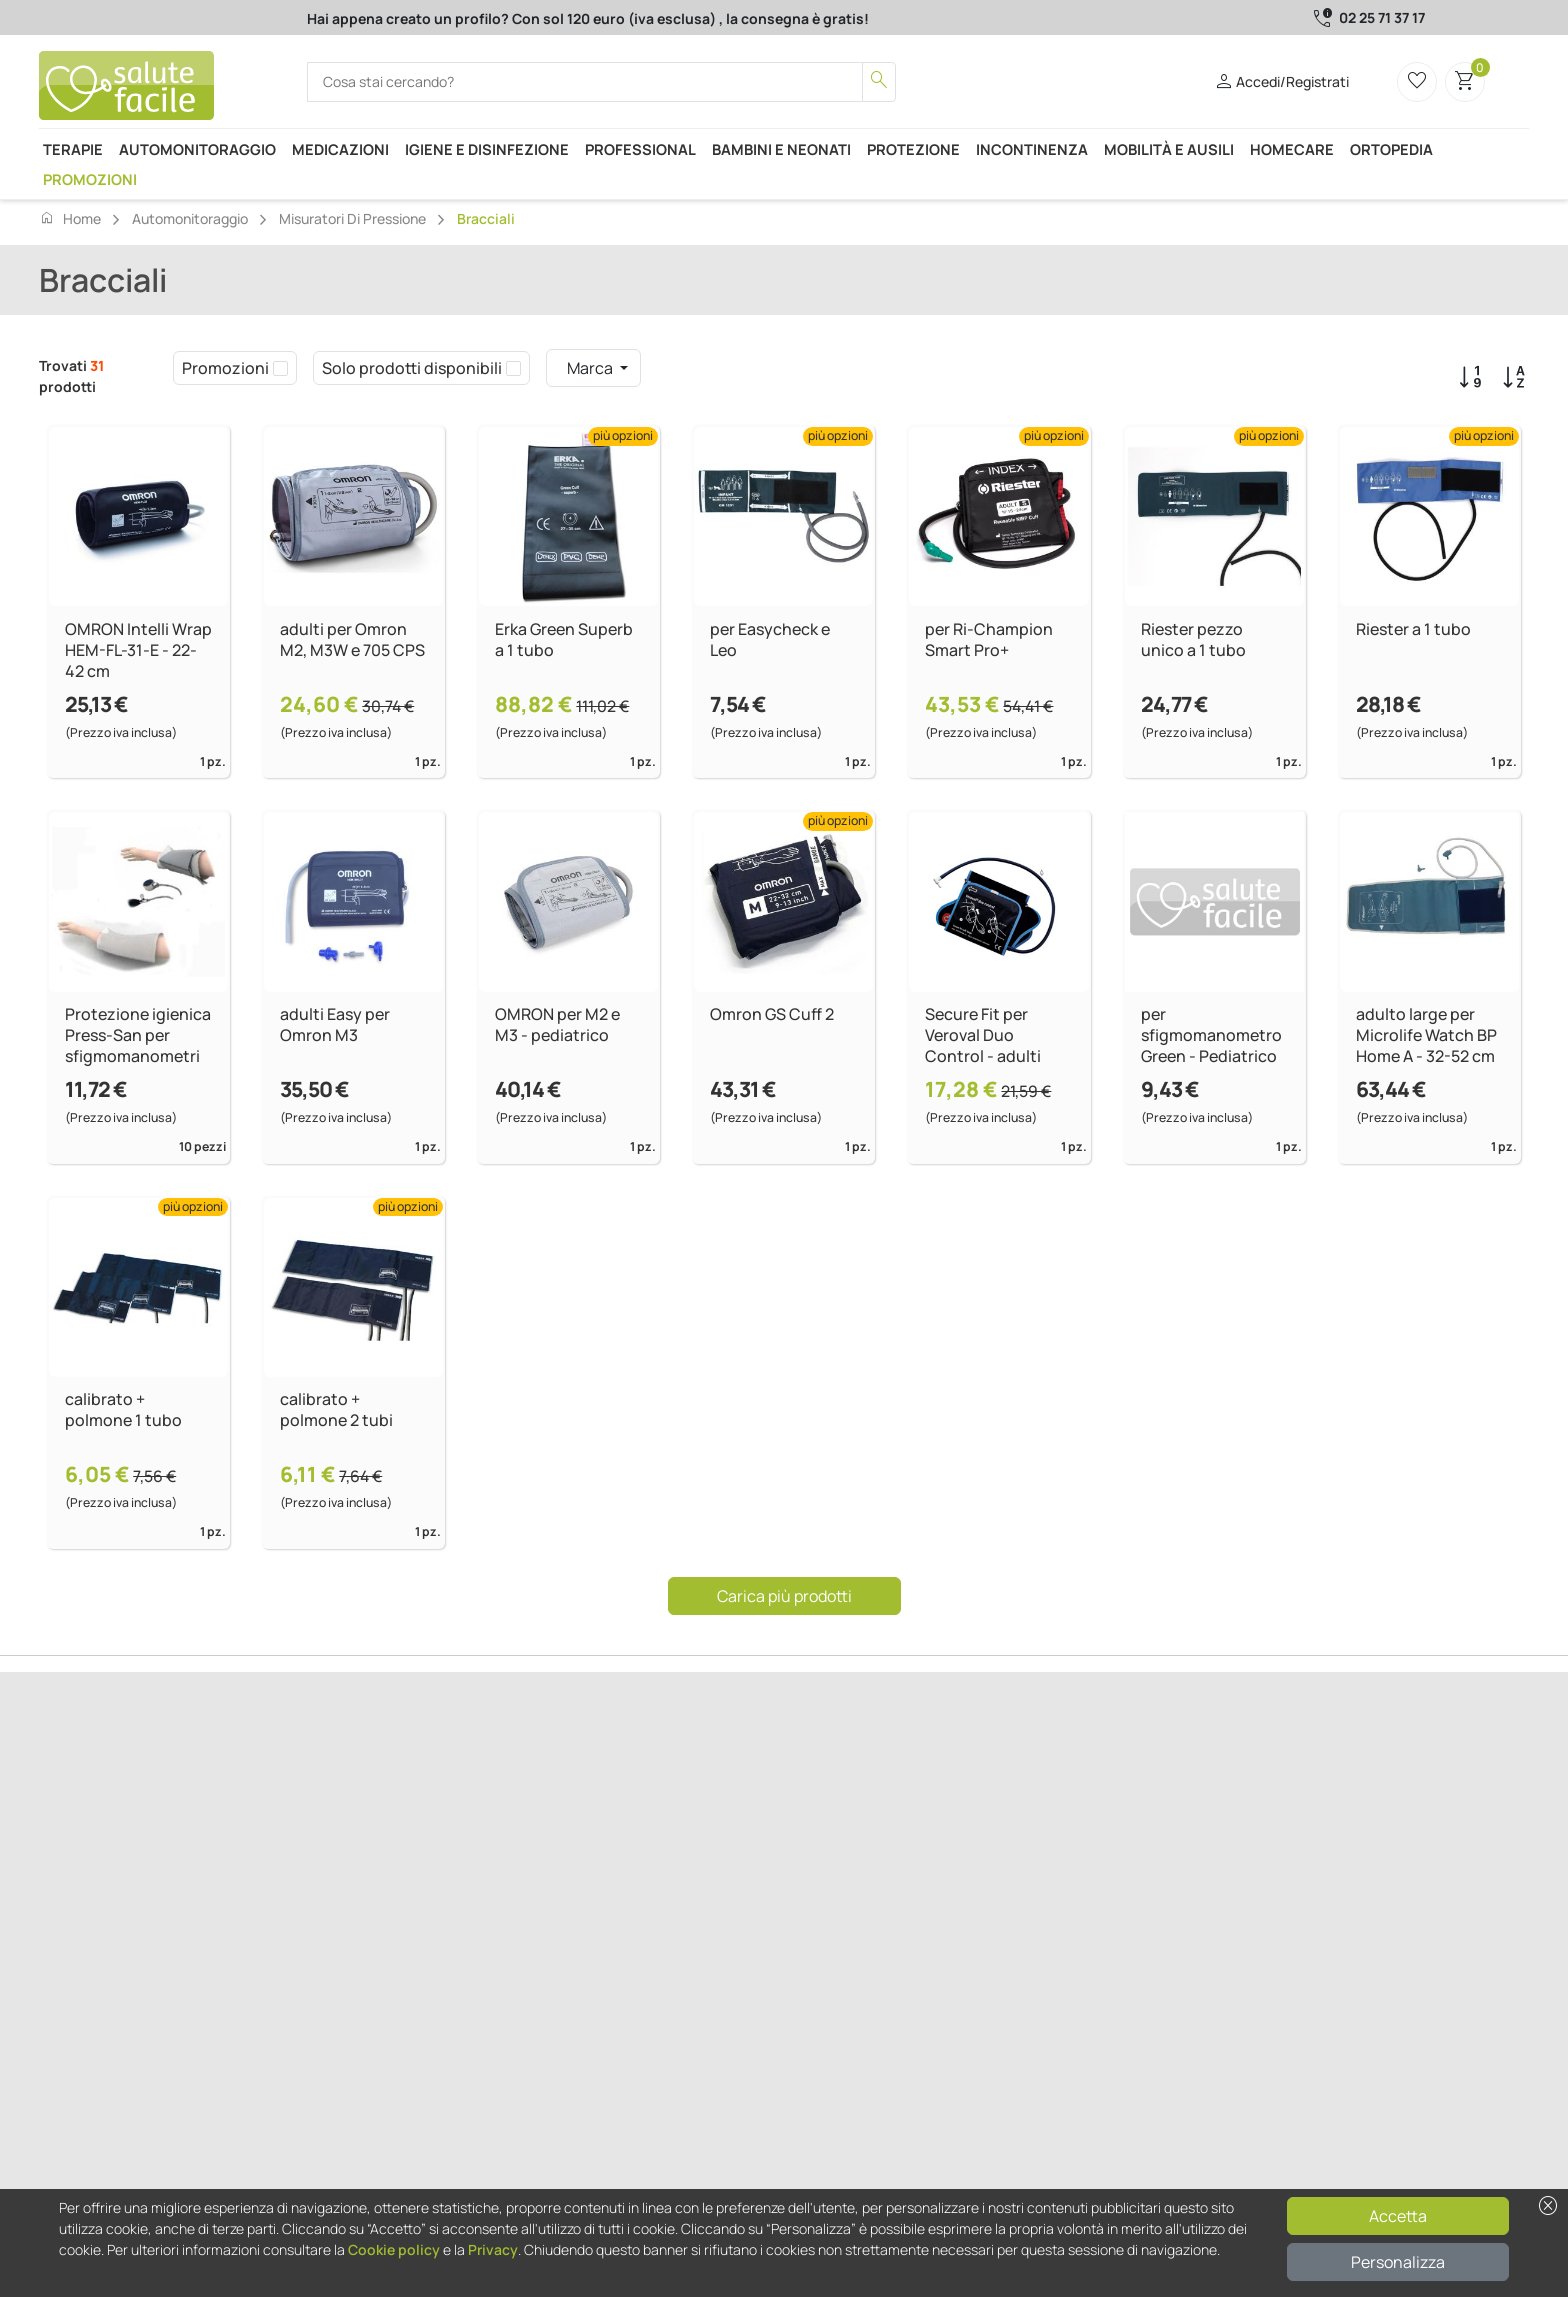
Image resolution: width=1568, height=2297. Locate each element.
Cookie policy (394, 2249)
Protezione (913, 149)
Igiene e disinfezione (487, 149)
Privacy (493, 2249)
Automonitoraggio (197, 149)
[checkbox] (280, 368)
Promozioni (90, 179)
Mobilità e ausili (1169, 149)
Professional (640, 149)
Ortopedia (1391, 149)
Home (70, 218)
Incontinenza (1032, 149)
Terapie (73, 149)
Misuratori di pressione (352, 218)
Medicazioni (340, 149)
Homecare (1292, 149)
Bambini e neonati (781, 149)
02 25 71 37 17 (1382, 17)
